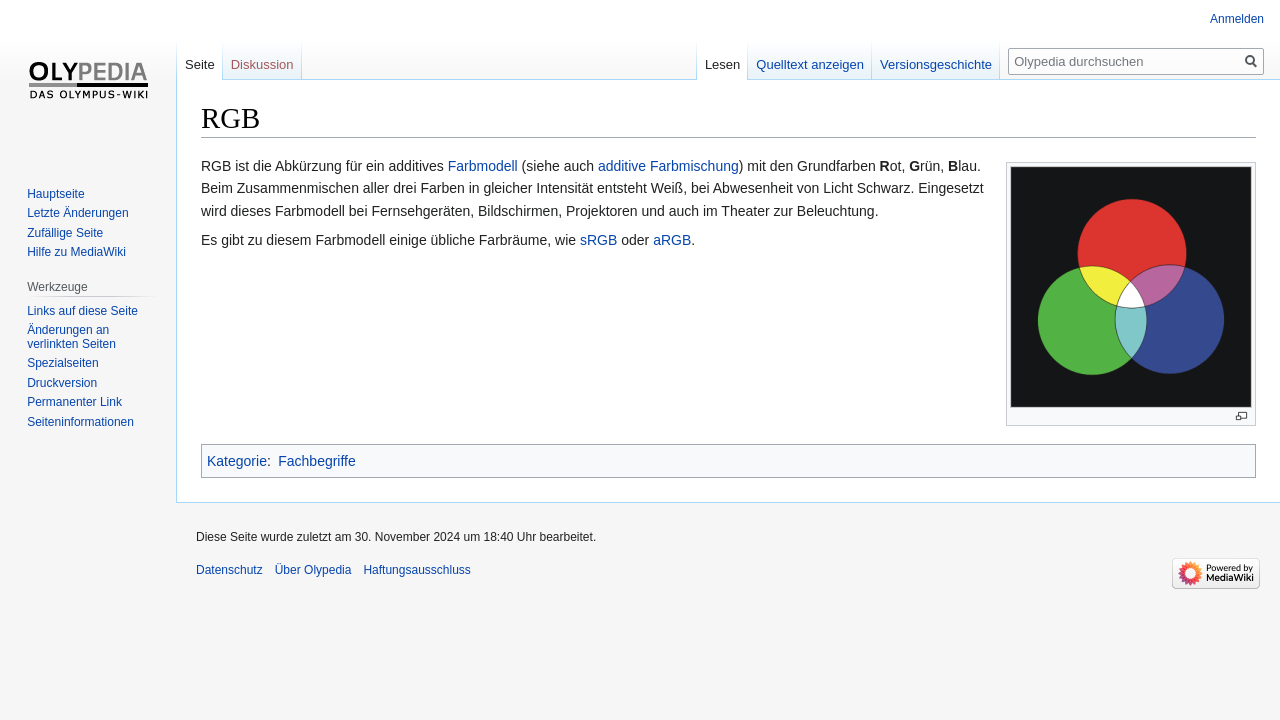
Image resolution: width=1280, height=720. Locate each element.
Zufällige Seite (65, 233)
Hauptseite (55, 194)
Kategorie (237, 461)
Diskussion (262, 64)
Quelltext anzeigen (810, 64)
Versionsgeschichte (936, 64)
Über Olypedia (313, 570)
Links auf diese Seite (82, 311)
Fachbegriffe (317, 461)
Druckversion (62, 383)
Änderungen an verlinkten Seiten (71, 337)
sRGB (598, 240)
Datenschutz (229, 570)
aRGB (672, 240)
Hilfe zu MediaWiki (76, 252)
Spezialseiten (62, 363)
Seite (200, 64)
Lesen (722, 64)
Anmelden (1237, 19)
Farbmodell (483, 166)
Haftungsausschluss (416, 570)
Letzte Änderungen (77, 213)
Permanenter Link (74, 402)
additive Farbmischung (668, 166)
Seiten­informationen (80, 422)
